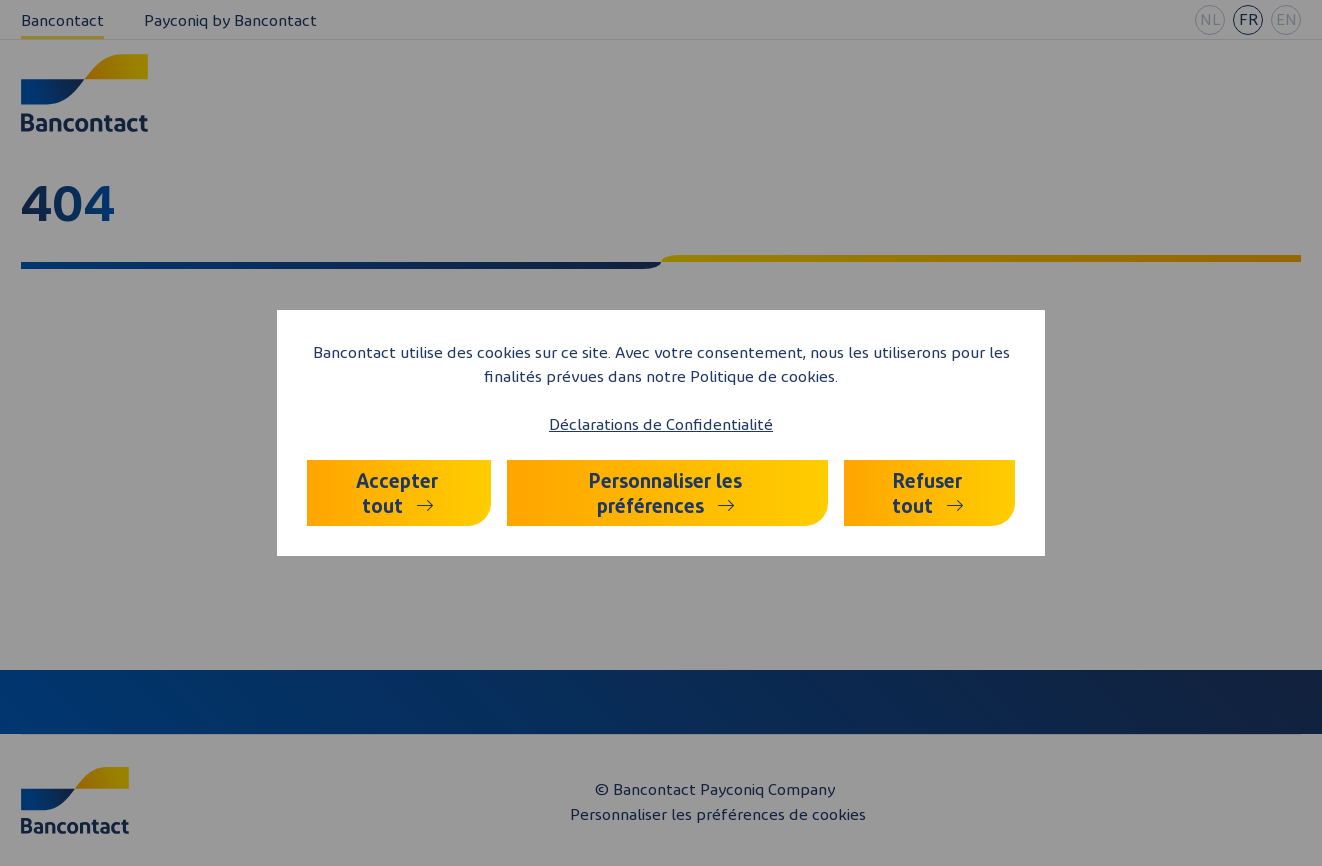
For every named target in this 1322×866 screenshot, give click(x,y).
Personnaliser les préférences (665, 492)
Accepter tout (397, 492)
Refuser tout (927, 492)
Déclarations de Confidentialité (661, 423)
